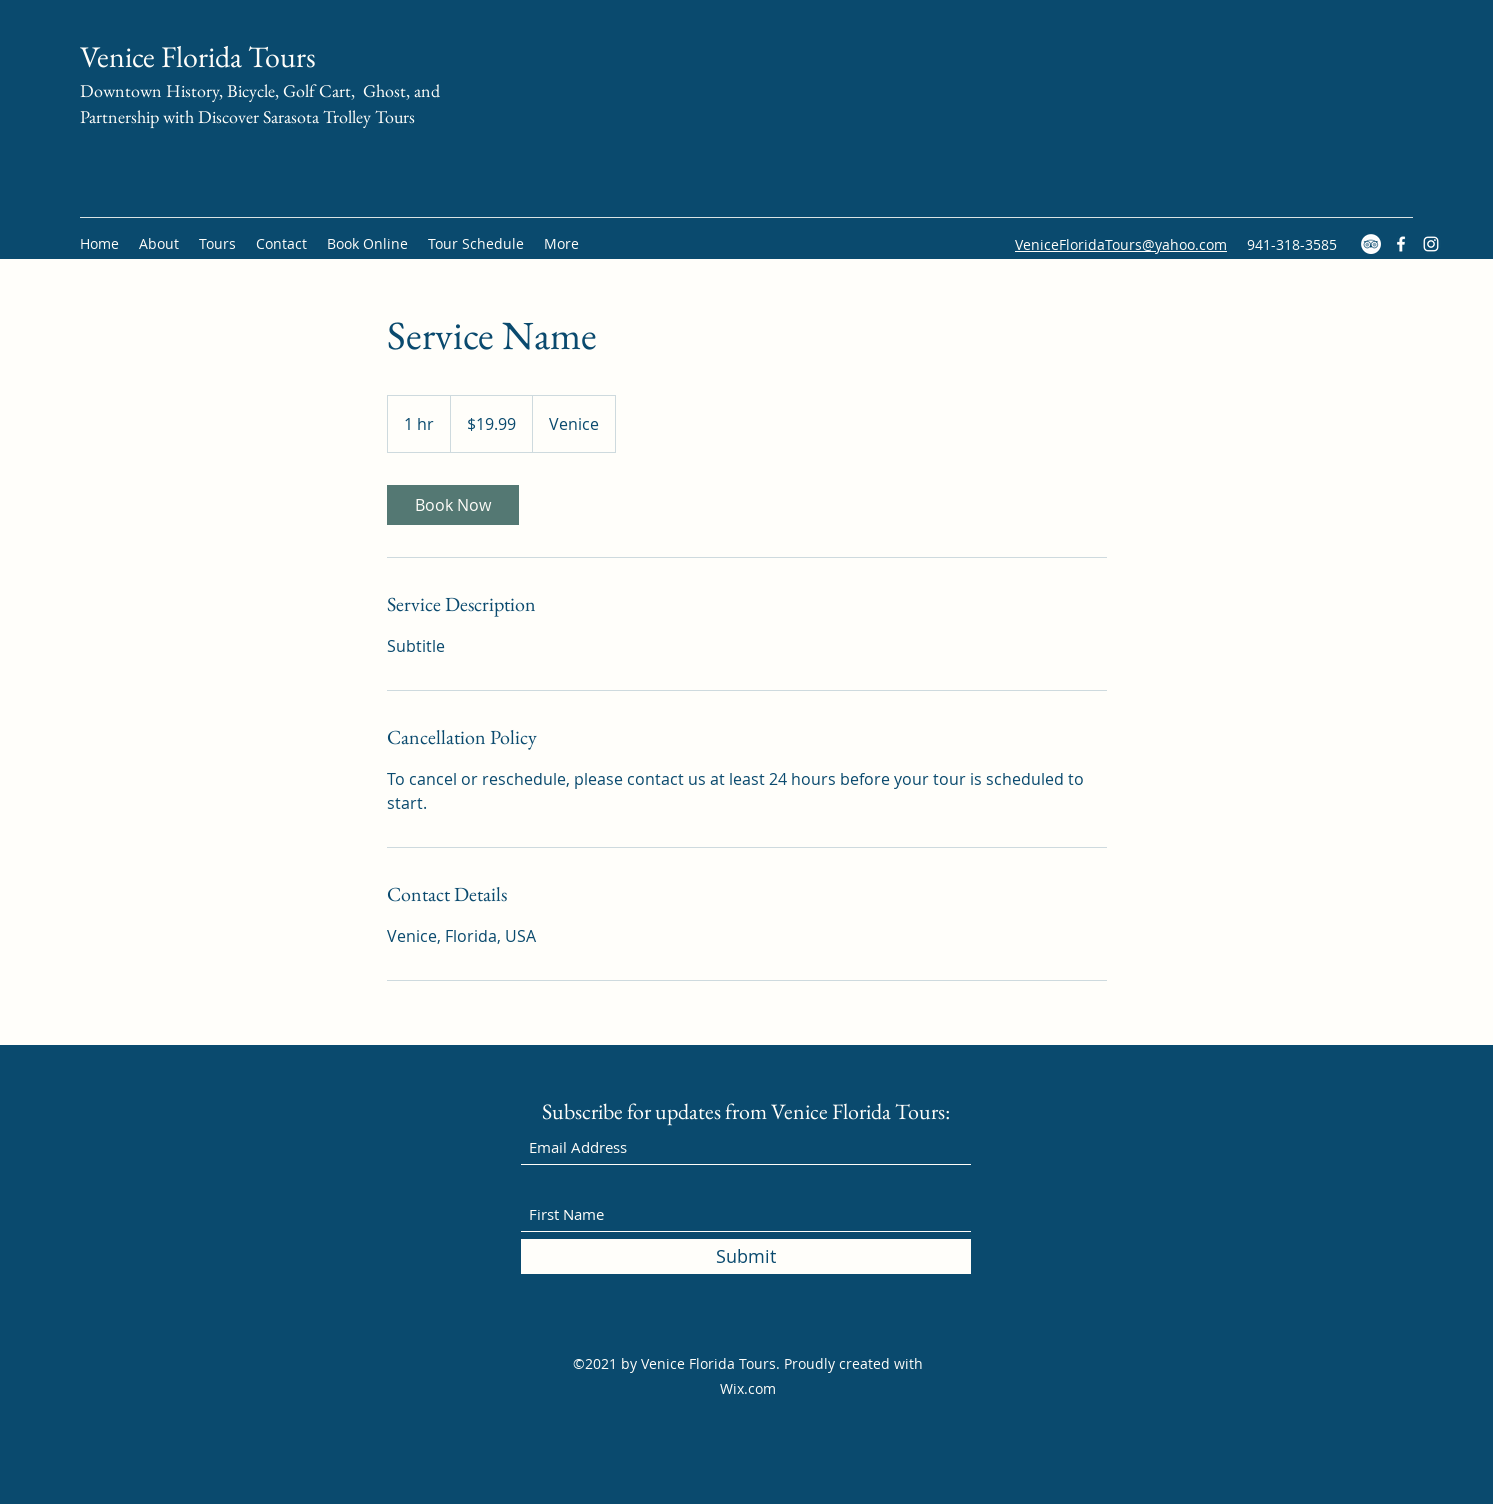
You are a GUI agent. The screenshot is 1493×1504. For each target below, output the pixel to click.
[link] (453, 505)
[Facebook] (1401, 244)
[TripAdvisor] (1371, 244)
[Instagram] (1431, 244)
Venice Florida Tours (198, 56)
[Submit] (746, 1256)
